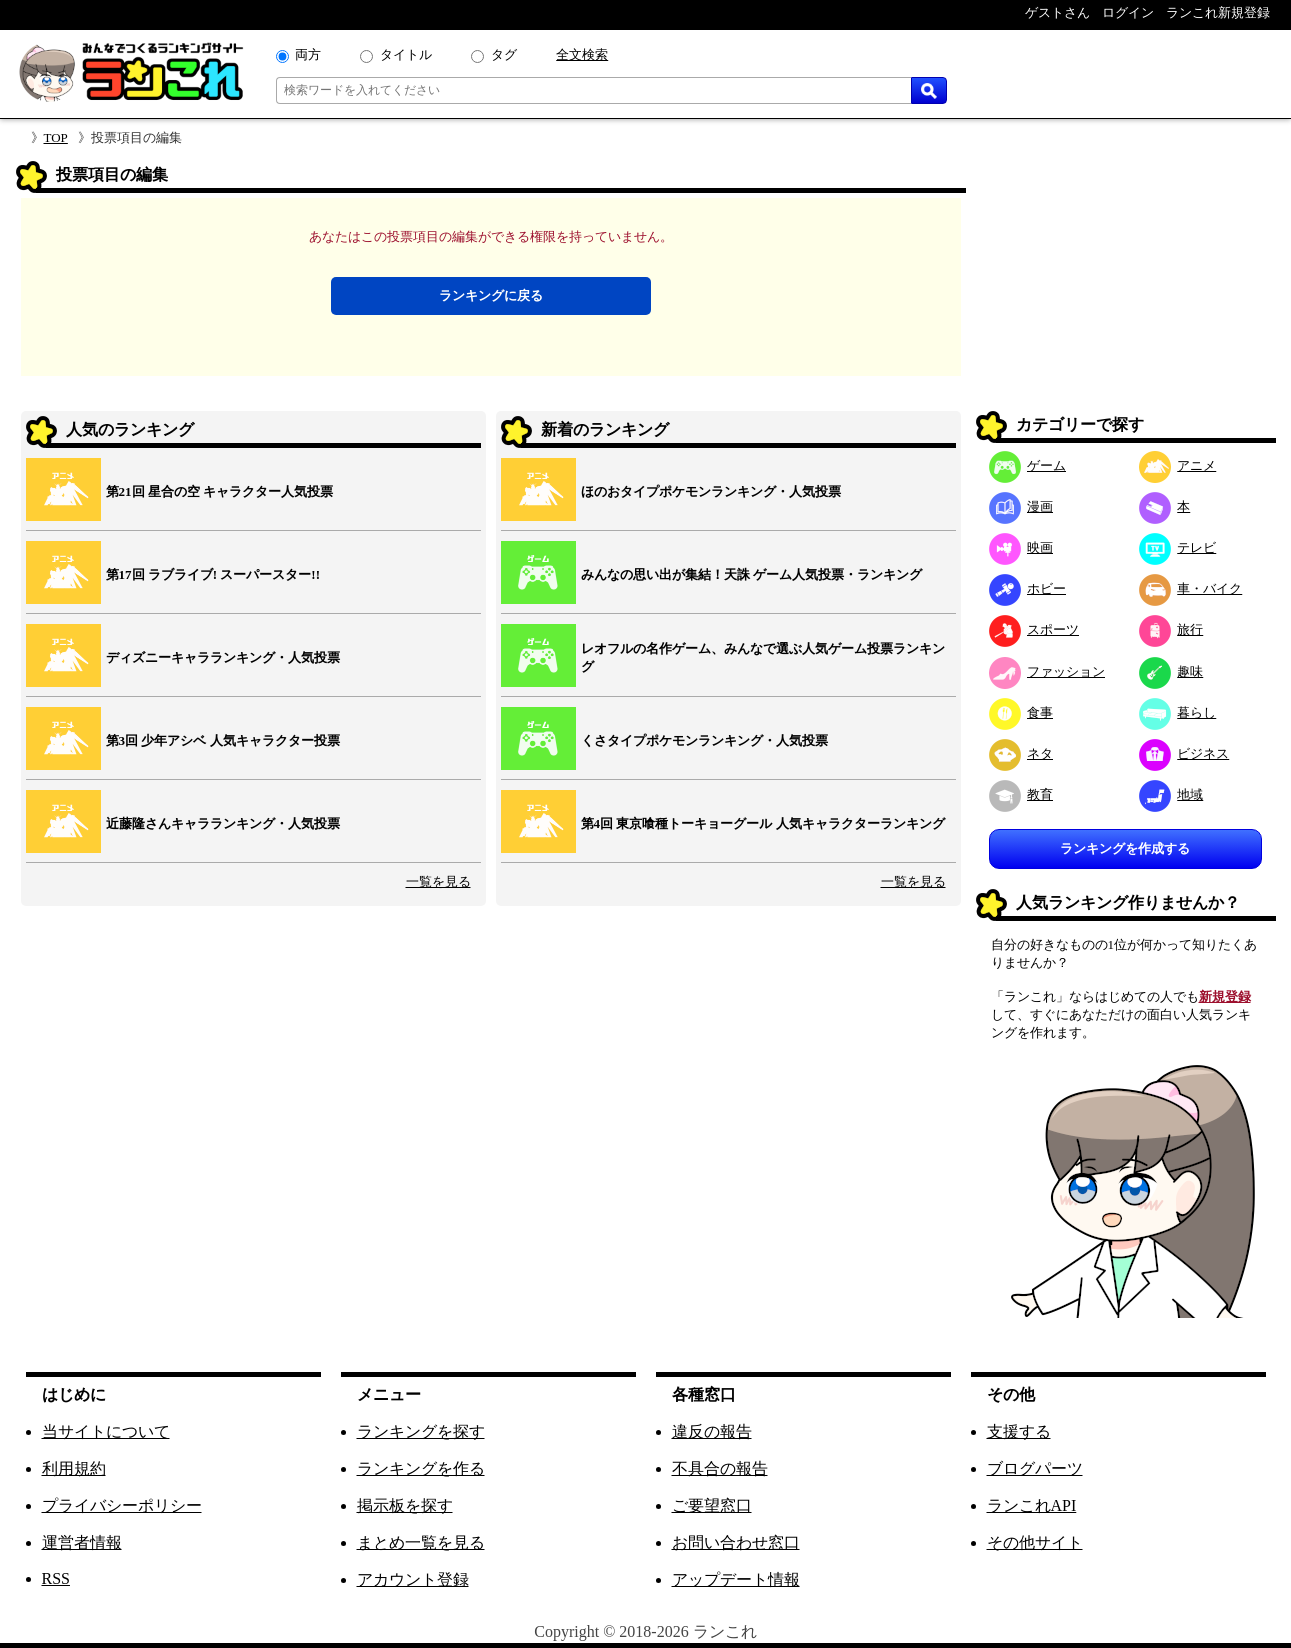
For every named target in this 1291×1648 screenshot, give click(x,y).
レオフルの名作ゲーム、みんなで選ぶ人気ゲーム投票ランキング (763, 657)
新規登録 (1225, 996)
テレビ (1178, 547)
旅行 (1171, 629)
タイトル (406, 54)
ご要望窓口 (712, 1505)
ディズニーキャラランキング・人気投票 (223, 657)
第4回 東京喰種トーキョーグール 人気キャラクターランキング (763, 823)
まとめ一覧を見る (421, 1542)
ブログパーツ (1035, 1468)
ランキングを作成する (1125, 848)
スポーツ (1034, 629)
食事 (1021, 712)
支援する (1019, 1431)
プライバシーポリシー (122, 1505)
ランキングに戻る (491, 295)
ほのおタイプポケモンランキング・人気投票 (711, 491)
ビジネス (1184, 753)
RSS (56, 1578)
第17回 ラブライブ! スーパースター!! (213, 574)
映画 (1021, 547)
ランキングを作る (421, 1468)
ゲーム (1028, 465)
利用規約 (74, 1468)
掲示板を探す (405, 1505)
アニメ (1178, 465)
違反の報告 (712, 1431)
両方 (308, 54)
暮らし (1178, 712)
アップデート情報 (736, 1579)
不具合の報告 (720, 1468)
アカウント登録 (413, 1579)
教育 (1021, 794)
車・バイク (1191, 588)
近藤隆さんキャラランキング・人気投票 (223, 823)
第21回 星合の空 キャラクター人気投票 (220, 491)
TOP (56, 137)
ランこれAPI (1032, 1505)
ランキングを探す (421, 1431)
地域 (1171, 794)
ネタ (1021, 753)
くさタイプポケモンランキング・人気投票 (704, 740)
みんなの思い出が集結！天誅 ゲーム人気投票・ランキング (751, 574)
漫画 (1021, 506)
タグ (504, 54)
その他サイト (1035, 1542)
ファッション (1047, 671)
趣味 (1171, 671)
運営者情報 (82, 1542)
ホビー (1028, 588)
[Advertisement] (1126, 286)
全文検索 (582, 54)
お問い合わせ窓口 (736, 1542)
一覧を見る (438, 881)
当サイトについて (106, 1431)
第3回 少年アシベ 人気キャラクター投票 (223, 740)
